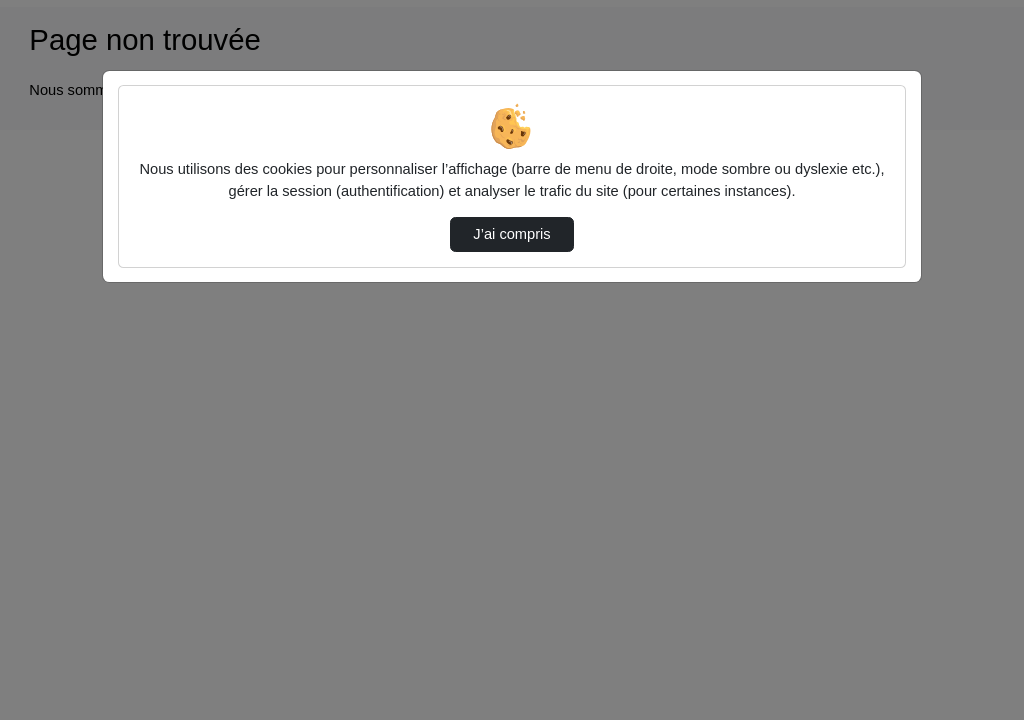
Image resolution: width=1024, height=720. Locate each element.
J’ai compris (511, 234)
